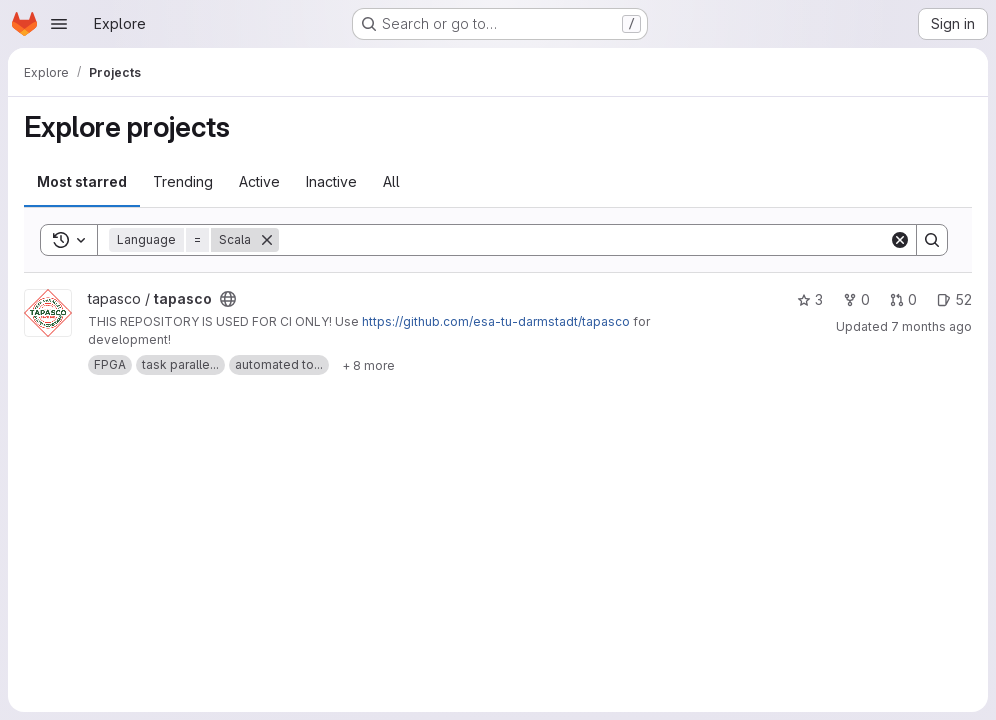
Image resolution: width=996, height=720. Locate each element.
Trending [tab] (183, 181)
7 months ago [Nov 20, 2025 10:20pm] (931, 326)
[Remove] (267, 240)
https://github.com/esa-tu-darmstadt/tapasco (496, 321)
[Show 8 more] (368, 365)
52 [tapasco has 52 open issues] (954, 299)
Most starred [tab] (82, 181)
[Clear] (900, 240)
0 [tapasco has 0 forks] (856, 299)
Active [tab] (259, 181)
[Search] (584, 240)
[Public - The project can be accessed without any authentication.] (228, 299)
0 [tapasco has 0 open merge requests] (903, 299)
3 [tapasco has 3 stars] (810, 299)
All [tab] (391, 181)
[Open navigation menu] (59, 24)
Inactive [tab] (331, 181)
